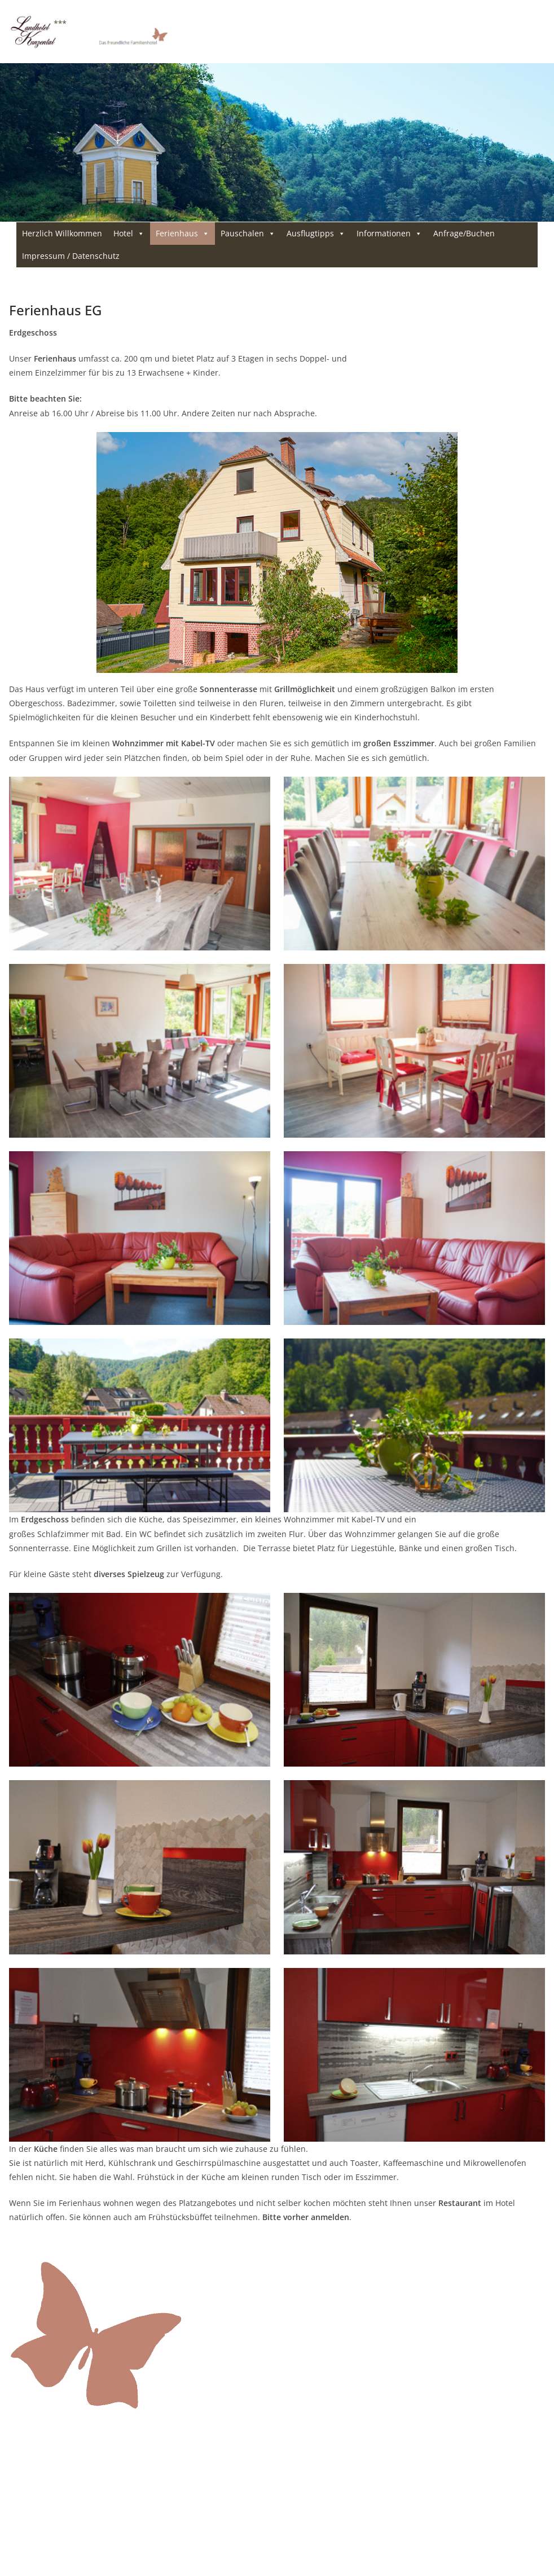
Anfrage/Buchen (464, 233)
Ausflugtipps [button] (316, 233)
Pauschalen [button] (248, 233)
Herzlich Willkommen (62, 233)
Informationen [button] (389, 233)
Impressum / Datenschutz (71, 255)
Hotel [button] (128, 233)
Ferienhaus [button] (182, 233)
